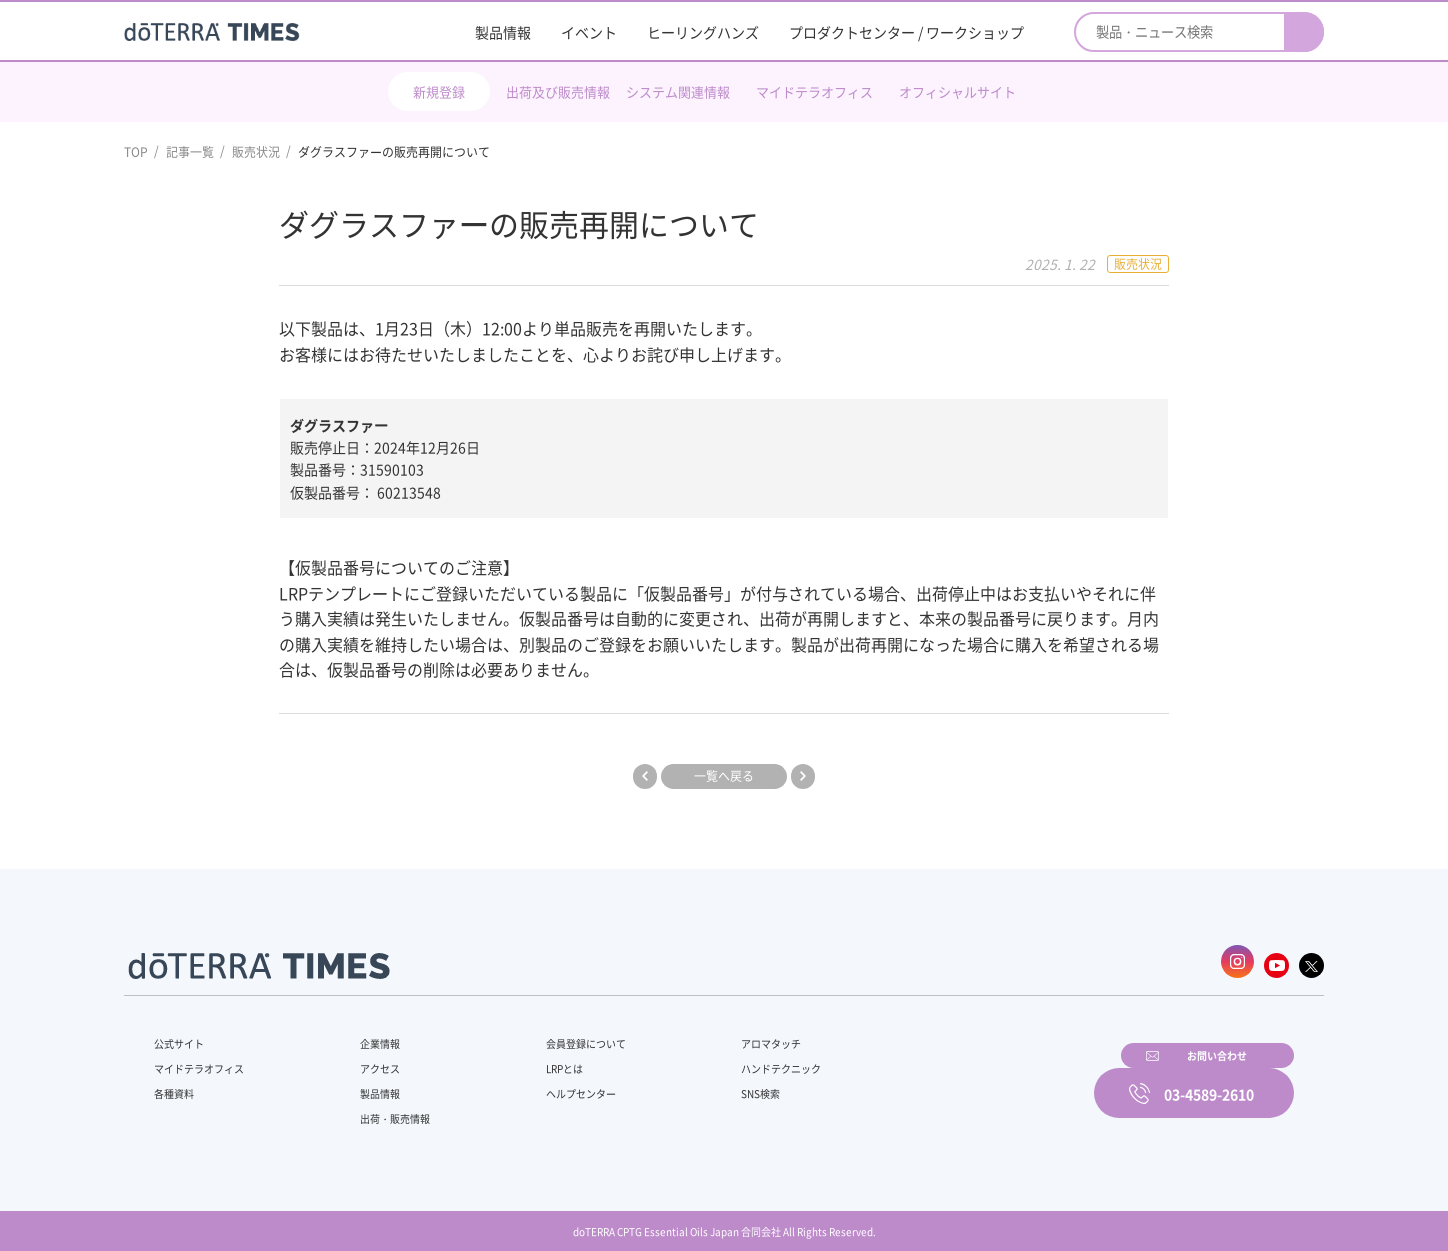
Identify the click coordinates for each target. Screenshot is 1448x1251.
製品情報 (503, 32)
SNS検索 (708, 1083)
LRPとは (531, 1058)
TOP (136, 152)
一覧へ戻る (724, 776)
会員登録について (556, 1033)
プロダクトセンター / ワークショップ (906, 32)
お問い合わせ (979, 1080)
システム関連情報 (678, 91)
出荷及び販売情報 (558, 91)
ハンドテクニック (733, 1058)
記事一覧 (190, 152)
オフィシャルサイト (957, 91)
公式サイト (184, 1033)
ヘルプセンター (550, 1083)
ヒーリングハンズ (703, 32)
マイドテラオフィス (814, 91)
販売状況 (256, 152)
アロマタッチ (721, 1033)
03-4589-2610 (1209, 1080)
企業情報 (367, 1033)
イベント (589, 32)
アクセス (367, 1058)
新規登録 (439, 91)
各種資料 (178, 1083)
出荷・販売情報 (385, 1108)
